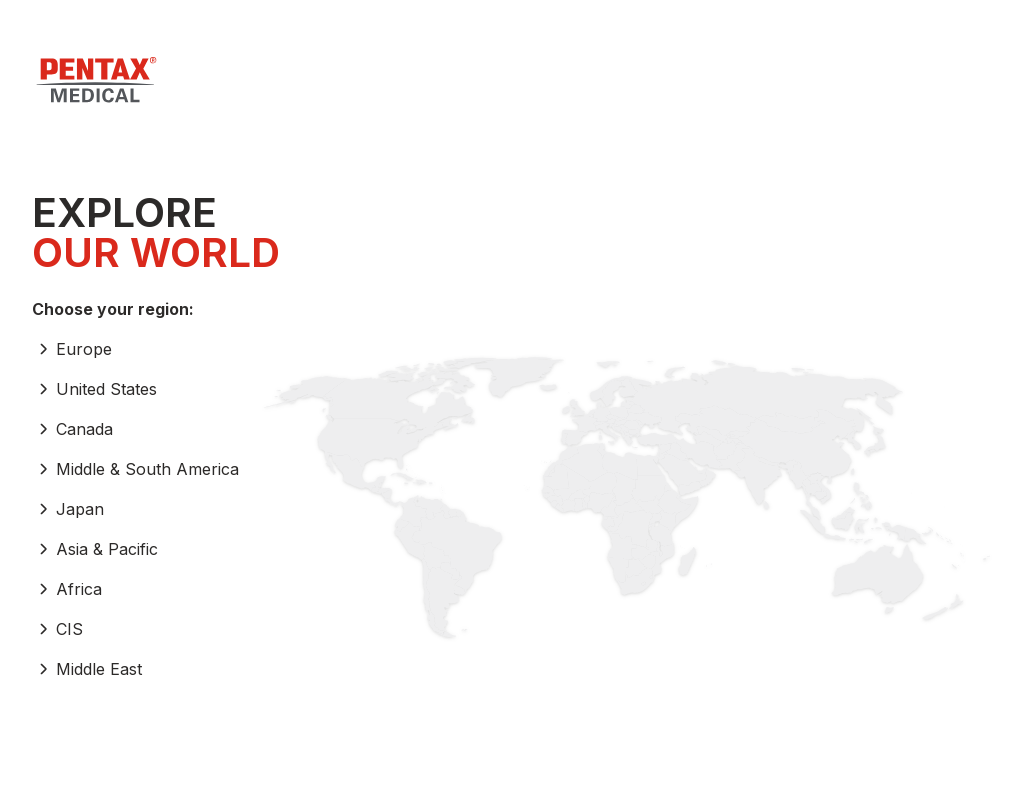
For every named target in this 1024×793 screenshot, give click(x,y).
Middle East (87, 669)
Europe (72, 349)
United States (94, 389)
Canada (72, 429)
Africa (67, 589)
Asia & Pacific (95, 549)
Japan (68, 509)
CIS (57, 629)
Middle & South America (135, 469)
